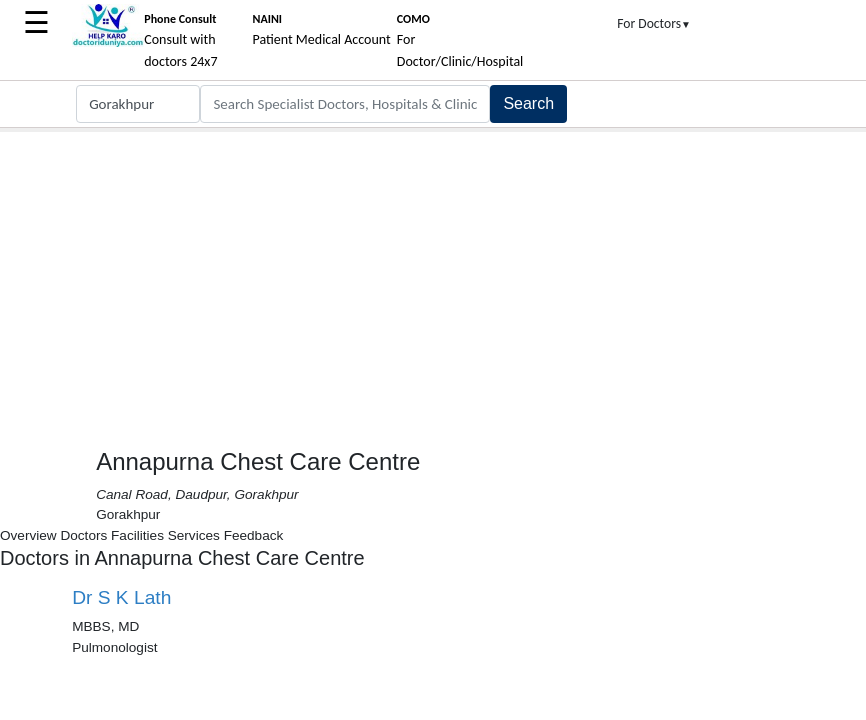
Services (194, 535)
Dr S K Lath (121, 597)
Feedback (254, 535)
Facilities (137, 535)
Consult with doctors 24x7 (180, 41)
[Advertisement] (433, 282)
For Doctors (654, 23)
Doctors (83, 535)
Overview (28, 535)
